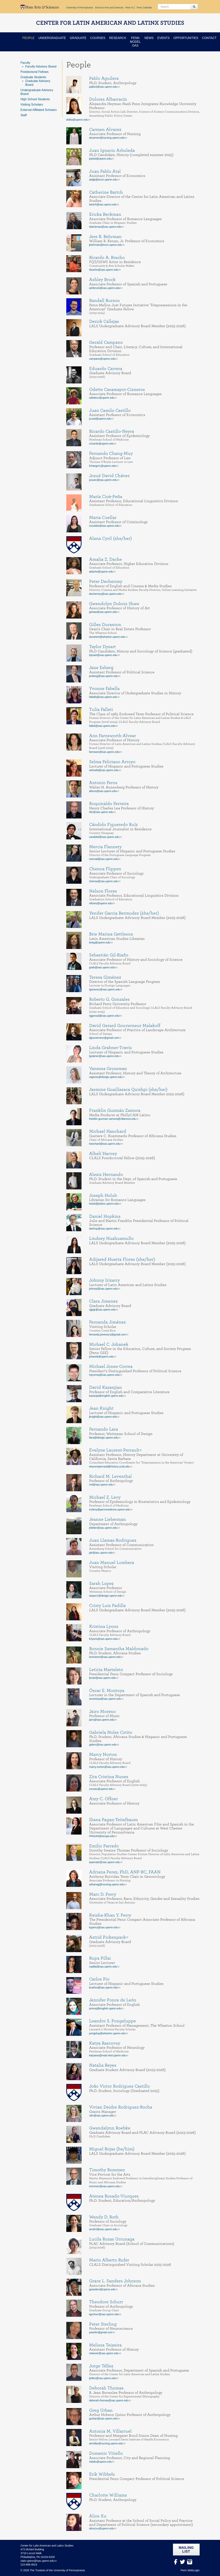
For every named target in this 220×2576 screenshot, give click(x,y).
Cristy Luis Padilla (107, 1605)
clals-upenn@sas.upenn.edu (37, 2560)
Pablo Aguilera (104, 78)
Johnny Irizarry (104, 1280)
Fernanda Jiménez (107, 1322)
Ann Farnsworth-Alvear (112, 735)
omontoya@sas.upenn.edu (105, 1698)
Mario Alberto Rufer (109, 2260)
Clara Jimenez (103, 1301)
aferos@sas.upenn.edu (103, 791)
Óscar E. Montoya (106, 1690)
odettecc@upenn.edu (101, 397)
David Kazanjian (105, 1387)
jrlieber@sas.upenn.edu (103, 1527)
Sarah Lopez (101, 1583)
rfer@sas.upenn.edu (101, 812)
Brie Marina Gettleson (111, 934)
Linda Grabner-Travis (110, 1047)
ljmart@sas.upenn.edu (102, 1677)
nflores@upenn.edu (100, 903)
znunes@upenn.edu (101, 1788)
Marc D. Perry (102, 1894)
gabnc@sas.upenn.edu (103, 1744)
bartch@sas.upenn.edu (103, 204)
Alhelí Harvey (103, 1153)
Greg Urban (101, 2410)
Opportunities (185, 38)
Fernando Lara (103, 1429)
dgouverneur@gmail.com (104, 1037)
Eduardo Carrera (105, 368)
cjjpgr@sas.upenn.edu (102, 1309)
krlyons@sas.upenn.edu (103, 1638)
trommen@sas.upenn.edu (104, 2186)
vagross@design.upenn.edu (105, 1076)
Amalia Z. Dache (105, 559)
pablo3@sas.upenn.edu (103, 86)
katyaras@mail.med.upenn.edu (107, 2055)
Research (117, 38)
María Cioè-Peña (105, 496)
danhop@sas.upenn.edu (103, 1228)
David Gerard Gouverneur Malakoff (124, 1025)
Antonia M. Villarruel (110, 2431)
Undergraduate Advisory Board (37, 91)
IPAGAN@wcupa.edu (102, 1836)
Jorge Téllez (101, 2366)
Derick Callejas (104, 321)
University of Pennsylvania (79, 7)
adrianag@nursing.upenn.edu (106, 1884)
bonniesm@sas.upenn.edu (105, 1656)
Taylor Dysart (102, 646)
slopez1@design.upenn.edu (105, 1595)
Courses (97, 38)
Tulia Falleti (101, 709)
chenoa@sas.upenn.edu (103, 881)
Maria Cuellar (103, 517)
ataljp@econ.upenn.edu (103, 179)
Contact (209, 38)
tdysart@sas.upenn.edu (103, 655)
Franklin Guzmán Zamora (114, 1110)
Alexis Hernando (106, 1174)
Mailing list (186, 2549)
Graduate (78, 38)
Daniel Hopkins (105, 1216)
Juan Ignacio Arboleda (112, 150)
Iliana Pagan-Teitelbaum (113, 1819)
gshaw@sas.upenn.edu (103, 611)
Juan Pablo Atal (105, 171)
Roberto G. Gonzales (109, 999)
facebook (175, 2561)
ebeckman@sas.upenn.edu (105, 226)
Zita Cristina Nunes (108, 1776)
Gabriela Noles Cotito (110, 1732)
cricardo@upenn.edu (101, 443)
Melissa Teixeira (105, 2345)
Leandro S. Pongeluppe (112, 2020)
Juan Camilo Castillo (110, 410)
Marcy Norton (103, 1754)
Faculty (25, 62)
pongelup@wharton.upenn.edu (107, 2033)
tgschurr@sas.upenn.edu (104, 2314)
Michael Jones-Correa (111, 1366)
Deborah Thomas (106, 2388)
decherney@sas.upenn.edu (105, 593)
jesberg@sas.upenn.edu (103, 676)
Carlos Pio (99, 1979)
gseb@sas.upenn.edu (102, 967)
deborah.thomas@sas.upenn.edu (109, 2400)
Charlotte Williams (108, 2495)
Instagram (189, 2561)
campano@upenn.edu (102, 358)
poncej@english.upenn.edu (105, 2008)
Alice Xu (97, 2516)
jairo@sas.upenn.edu (101, 1719)
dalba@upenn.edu (77, 119)
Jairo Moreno (102, 1711)
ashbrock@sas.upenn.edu (104, 287)
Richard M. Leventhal (110, 1476)
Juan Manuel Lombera (111, 1562)
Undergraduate (52, 38)
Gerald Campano (106, 342)
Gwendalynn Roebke (109, 2128)
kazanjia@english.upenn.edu (106, 1395)
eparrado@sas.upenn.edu (104, 1862)
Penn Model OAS (135, 41)
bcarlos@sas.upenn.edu (103, 1987)
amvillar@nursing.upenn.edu (106, 2443)
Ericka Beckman (105, 214)
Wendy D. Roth (104, 2217)
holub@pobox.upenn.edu (104, 1203)
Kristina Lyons (103, 1626)
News (149, 38)
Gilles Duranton (105, 624)
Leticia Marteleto (106, 1669)
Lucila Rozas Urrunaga (111, 2239)
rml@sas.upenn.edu (101, 1484)
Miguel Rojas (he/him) (111, 2149)
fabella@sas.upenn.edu (103, 696)
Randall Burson (104, 300)
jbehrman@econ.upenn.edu (105, 244)
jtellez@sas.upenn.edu (102, 2378)
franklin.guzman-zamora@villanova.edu (112, 1118)
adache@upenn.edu (101, 571)
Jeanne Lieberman (107, 1519)
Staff (24, 115)
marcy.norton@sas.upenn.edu (107, 1766)
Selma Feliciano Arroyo (112, 761)
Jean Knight (101, 1408)
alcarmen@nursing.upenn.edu (107, 137)
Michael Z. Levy (105, 1497)
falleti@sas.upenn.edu (102, 725)
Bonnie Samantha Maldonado (118, 1648)
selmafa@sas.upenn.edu (104, 770)
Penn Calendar (144, 7)
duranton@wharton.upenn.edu (107, 636)
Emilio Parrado (104, 1846)
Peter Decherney (105, 581)
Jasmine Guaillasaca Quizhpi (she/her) (128, 1089)
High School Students (35, 99)
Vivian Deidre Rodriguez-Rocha (120, 2107)
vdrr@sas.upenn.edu (101, 2115)
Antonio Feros (103, 782)
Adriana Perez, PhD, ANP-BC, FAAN (125, 1872)
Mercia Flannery (105, 846)
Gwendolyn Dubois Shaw (114, 603)
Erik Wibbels (102, 2474)
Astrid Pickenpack (107, 1937)
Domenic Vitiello (106, 2453)
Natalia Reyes (102, 2065)
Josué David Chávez (109, 475)
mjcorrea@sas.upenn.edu (104, 1374)
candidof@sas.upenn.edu (104, 836)
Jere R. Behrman (105, 236)
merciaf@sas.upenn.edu (103, 859)
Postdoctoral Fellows (35, 71)
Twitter (182, 2561)
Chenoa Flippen (105, 868)
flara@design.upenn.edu (103, 1437)
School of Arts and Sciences (109, 7)
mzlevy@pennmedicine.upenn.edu (109, 1509)
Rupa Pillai (100, 1958)
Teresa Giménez (105, 977)
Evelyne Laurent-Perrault (114, 1450)
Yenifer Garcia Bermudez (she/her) (124, 913)
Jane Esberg (101, 667)
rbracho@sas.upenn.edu (103, 269)
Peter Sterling (103, 2324)
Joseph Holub (103, 1195)
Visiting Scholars (32, 104)
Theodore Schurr (106, 2301)
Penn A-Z (130, 7)
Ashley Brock (102, 279)
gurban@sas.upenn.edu (103, 2418)
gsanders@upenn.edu (102, 2289)
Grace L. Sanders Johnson (115, 2281)
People (28, 38)
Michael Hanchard (107, 1131)
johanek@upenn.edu (101, 1356)
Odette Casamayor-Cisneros (117, 389)
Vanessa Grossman (108, 1068)
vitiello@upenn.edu (100, 2461)
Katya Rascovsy (104, 2043)
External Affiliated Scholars (39, 109)
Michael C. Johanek (108, 1344)
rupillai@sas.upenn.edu (103, 1966)
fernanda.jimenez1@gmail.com (107, 1334)
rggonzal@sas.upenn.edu (104, 1015)
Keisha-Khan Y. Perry (110, 1915)
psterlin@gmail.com (101, 2332)
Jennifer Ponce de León (112, 2000)
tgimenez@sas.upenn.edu (104, 989)
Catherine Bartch (106, 192)
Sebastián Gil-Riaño (108, 955)
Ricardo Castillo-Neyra (111, 431)
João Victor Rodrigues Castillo (119, 2086)
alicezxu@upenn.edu (101, 2528)
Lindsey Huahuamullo (111, 1238)
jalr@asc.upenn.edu (101, 1552)
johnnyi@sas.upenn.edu (103, 1288)
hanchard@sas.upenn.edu (104, 1143)
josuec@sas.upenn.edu (103, 479)
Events (163, 38)
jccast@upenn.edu (100, 418)
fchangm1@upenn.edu (102, 465)
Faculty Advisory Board (41, 66)
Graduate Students (33, 77)
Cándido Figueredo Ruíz (113, 824)
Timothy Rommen (107, 2169)
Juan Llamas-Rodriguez (112, 1540)
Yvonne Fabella (104, 688)
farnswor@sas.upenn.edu (104, 751)
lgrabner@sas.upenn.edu (104, 1056)
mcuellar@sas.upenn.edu (104, 525)
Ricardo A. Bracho (107, 257)
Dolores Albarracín (108, 99)
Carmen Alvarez (105, 129)
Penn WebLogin (190, 2570)
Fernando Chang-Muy (111, 453)
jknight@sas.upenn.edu (103, 1416)
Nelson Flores (103, 891)
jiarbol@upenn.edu (100, 158)
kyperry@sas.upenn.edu (103, 1927)
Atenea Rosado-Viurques (114, 2196)
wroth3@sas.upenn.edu (103, 2229)
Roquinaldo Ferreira (109, 803)
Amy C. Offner (103, 1798)
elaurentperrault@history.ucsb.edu (109, 1466)
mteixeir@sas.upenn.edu (104, 2353)
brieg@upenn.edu (99, 942)
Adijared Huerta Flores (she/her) (122, 1259)
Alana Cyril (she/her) (110, 538)
